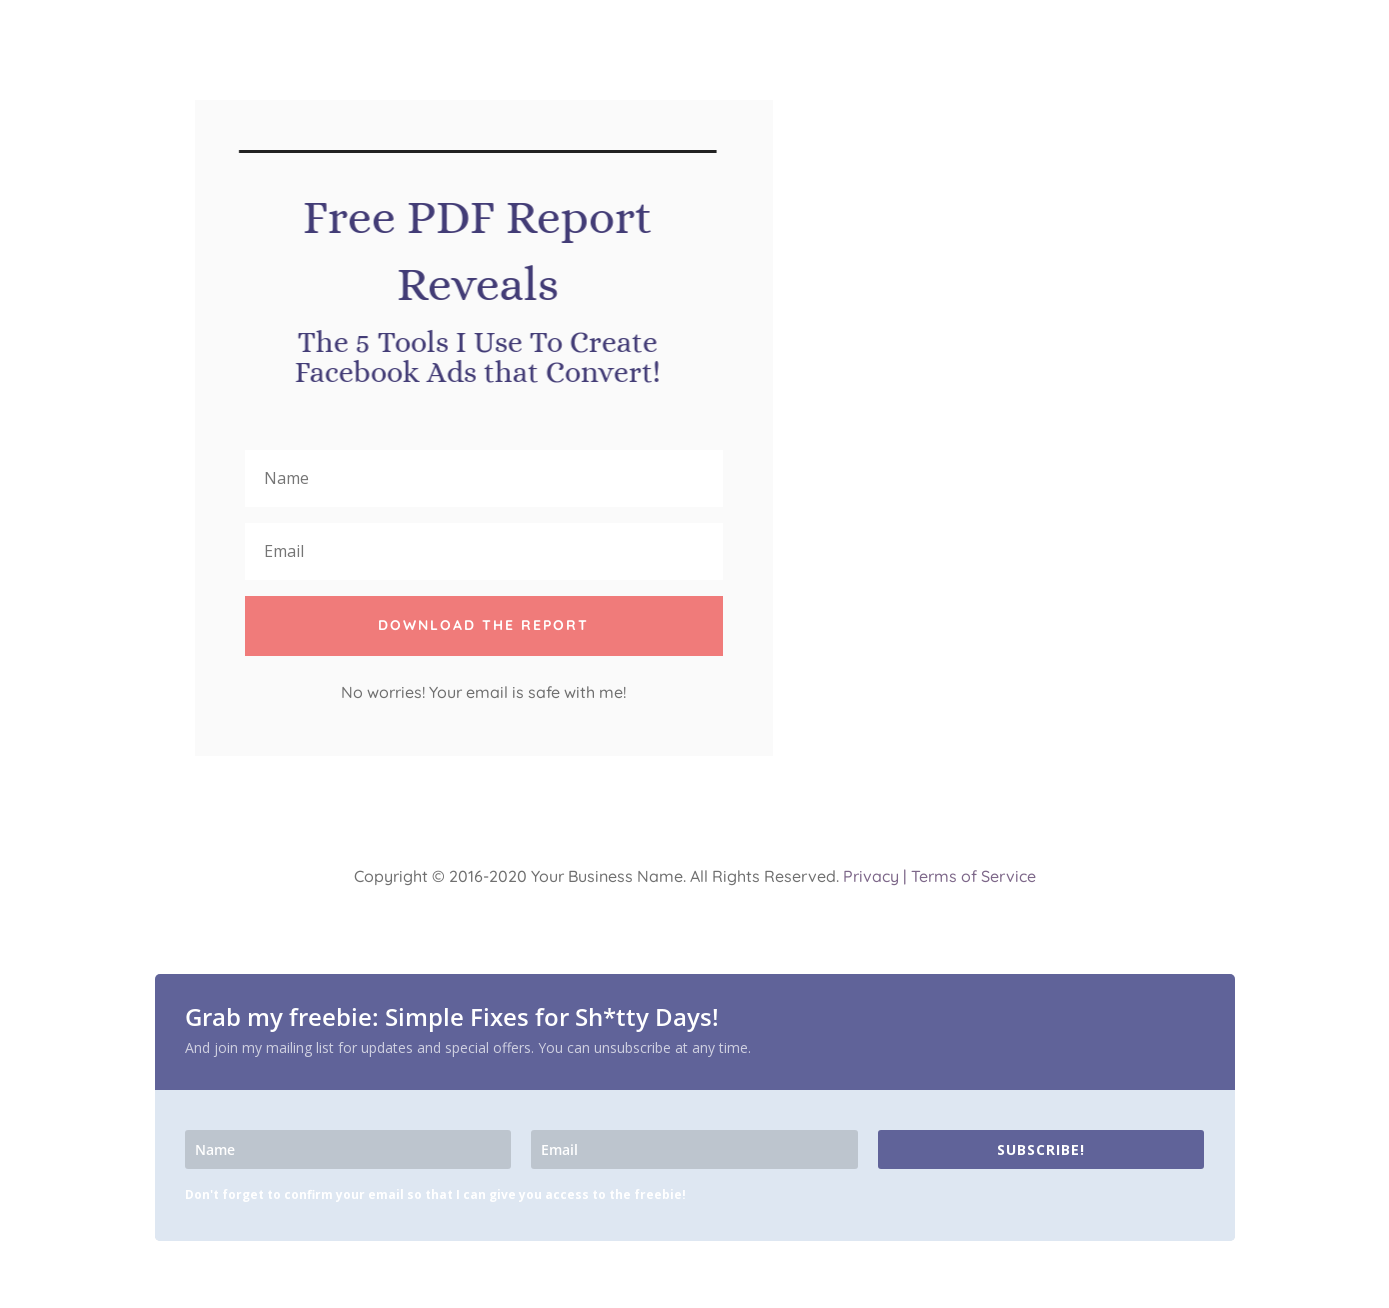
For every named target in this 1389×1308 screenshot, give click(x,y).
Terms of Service (973, 876)
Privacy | (875, 876)
